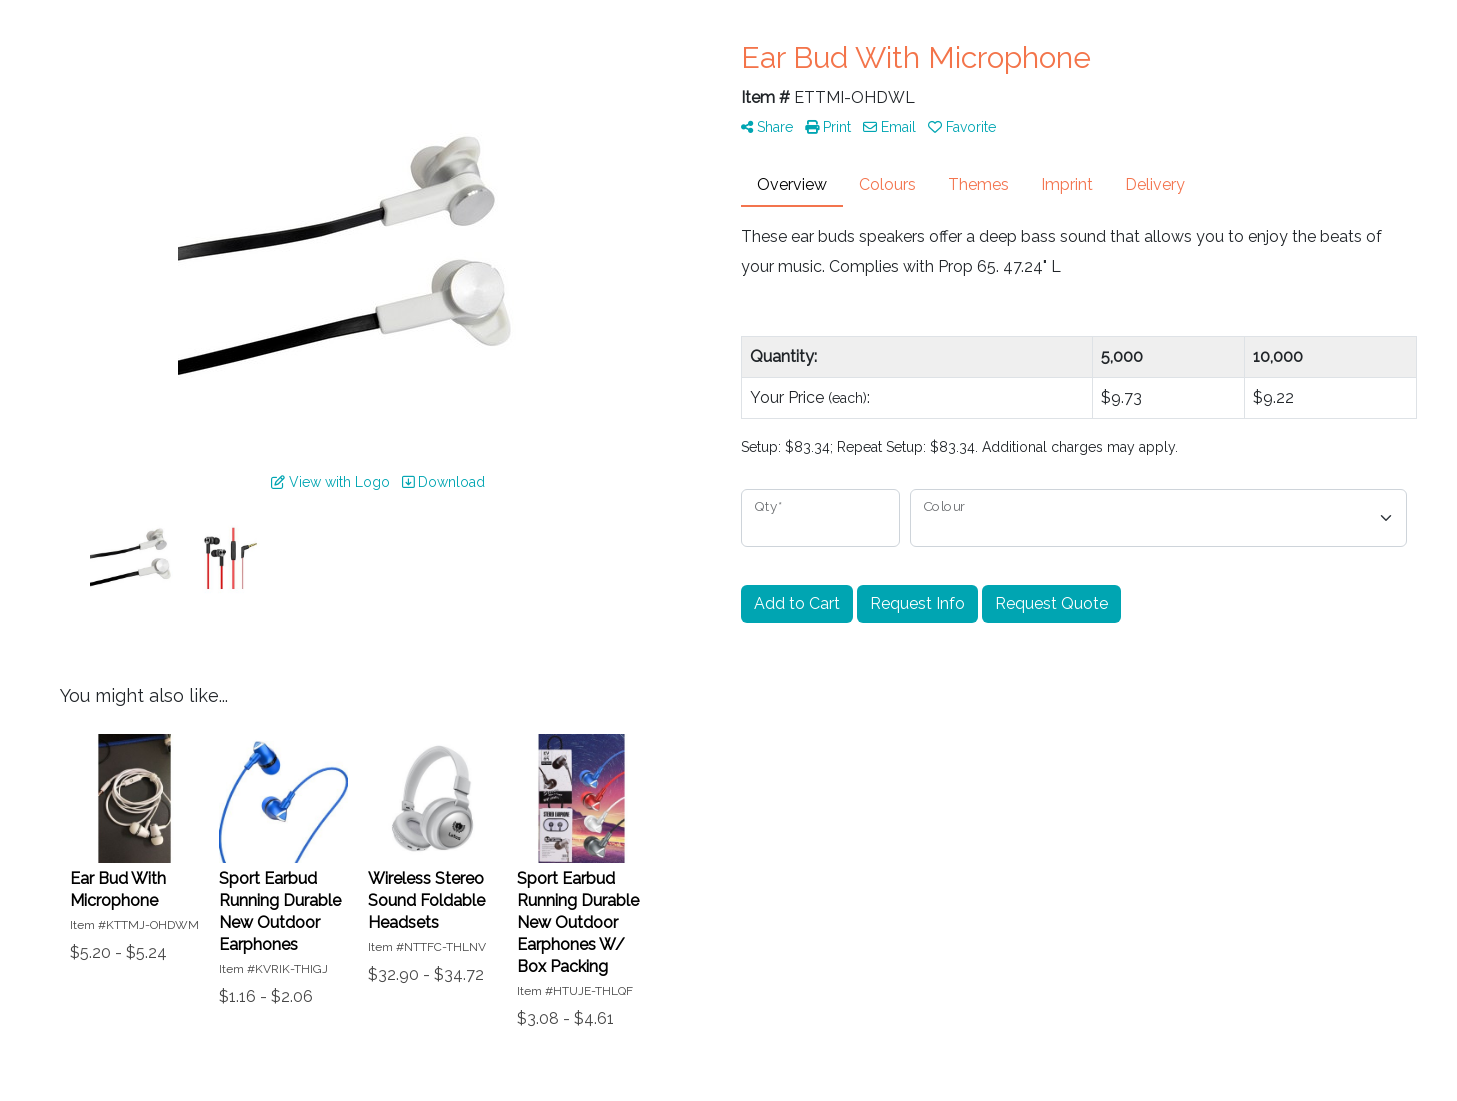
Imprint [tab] (1067, 184)
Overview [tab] (792, 184)
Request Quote (1051, 603)
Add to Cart (797, 603)
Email (889, 127)
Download (443, 482)
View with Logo (330, 482)
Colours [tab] (887, 184)
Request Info (917, 603)
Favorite (962, 127)
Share (767, 127)
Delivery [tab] (1155, 184)
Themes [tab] (978, 184)
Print (828, 127)
